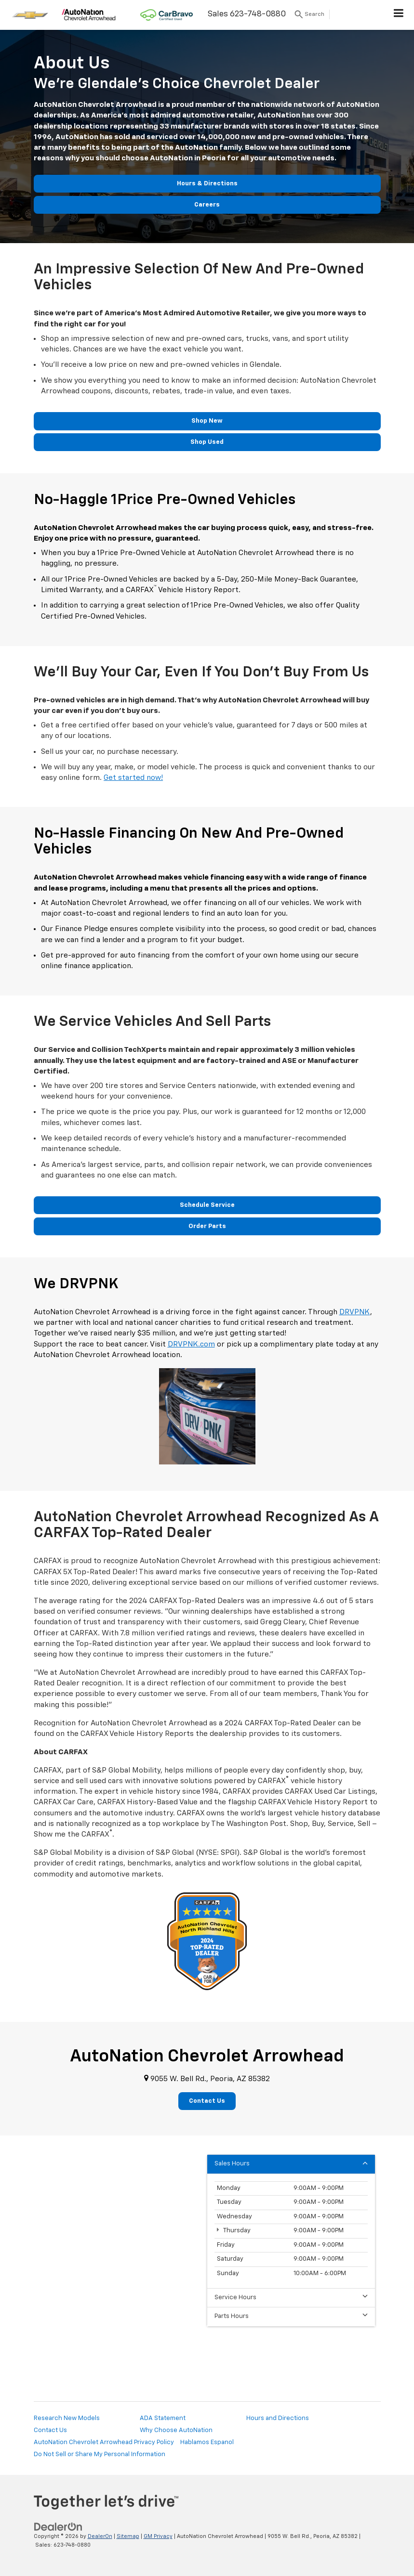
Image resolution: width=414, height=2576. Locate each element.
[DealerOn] (58, 2527)
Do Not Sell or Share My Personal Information (99, 2454)
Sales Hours (291, 2163)
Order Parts (207, 1226)
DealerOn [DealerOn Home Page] (100, 2536)
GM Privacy (158, 2536)
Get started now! (133, 777)
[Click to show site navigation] (399, 15)
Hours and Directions (277, 2418)
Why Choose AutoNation (176, 2430)
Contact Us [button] (207, 2101)
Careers (207, 205)
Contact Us (50, 2430)
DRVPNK (354, 1312)
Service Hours (291, 2297)
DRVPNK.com (191, 1344)
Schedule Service (207, 1205)
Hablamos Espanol (207, 2442)
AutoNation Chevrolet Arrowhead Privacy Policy (104, 2442)
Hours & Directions (207, 184)
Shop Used (207, 442)
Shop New (207, 421)
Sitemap (128, 2536)
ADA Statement (163, 2418)
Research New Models (67, 2418)
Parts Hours (291, 2315)
